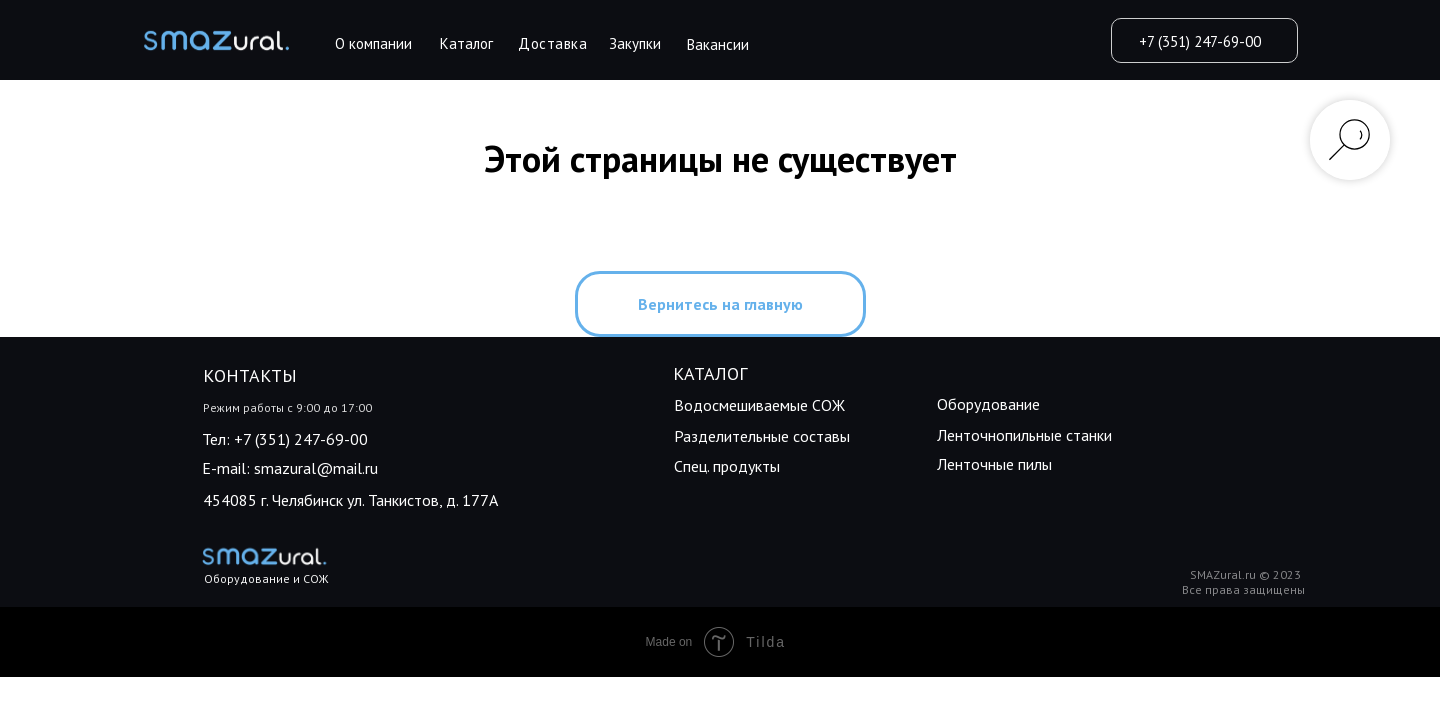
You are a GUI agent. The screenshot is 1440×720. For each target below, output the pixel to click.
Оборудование (988, 404)
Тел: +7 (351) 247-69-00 (285, 439)
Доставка (552, 43)
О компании (373, 43)
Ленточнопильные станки (1024, 435)
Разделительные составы (762, 436)
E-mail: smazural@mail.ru (290, 468)
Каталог (466, 43)
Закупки (635, 43)
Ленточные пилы (994, 464)
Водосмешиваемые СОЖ (759, 405)
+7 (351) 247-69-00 (1200, 41)
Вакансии (718, 44)
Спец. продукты (727, 466)
